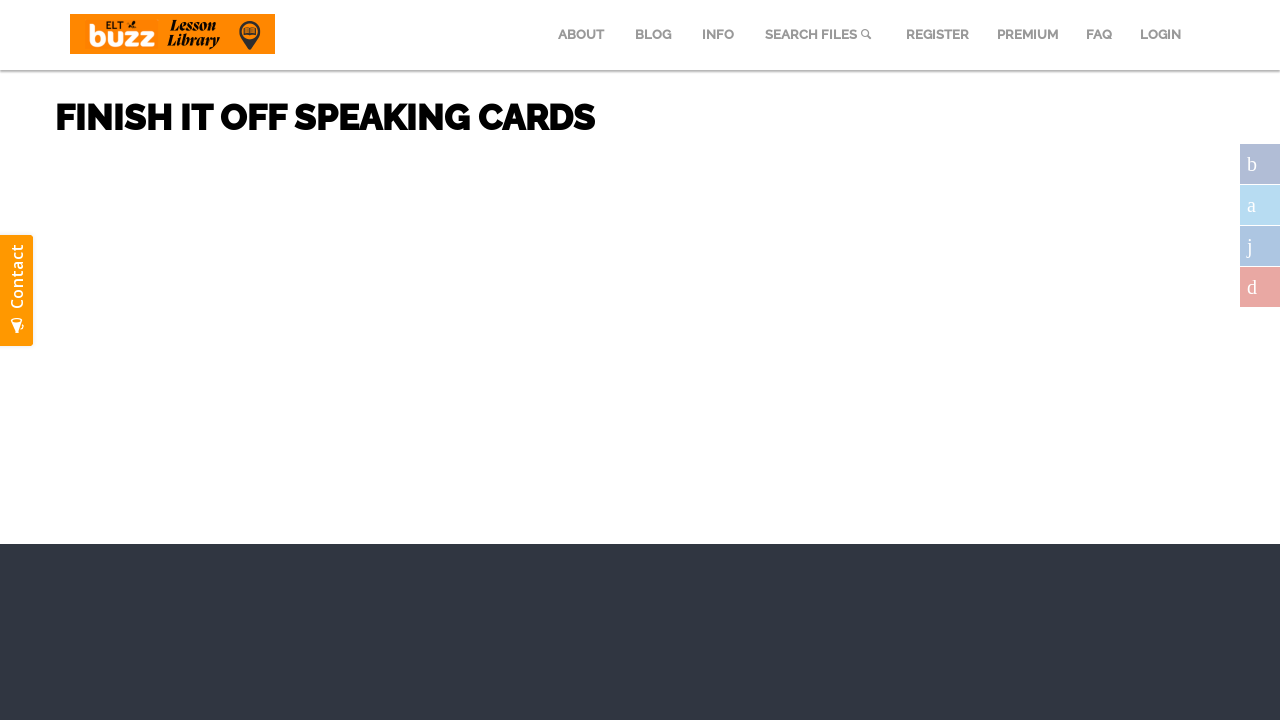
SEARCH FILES (820, 34)
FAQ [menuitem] (1099, 34)
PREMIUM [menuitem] (1027, 34)
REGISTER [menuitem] (937, 34)
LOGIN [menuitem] (1160, 34)
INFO (718, 34)
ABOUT (581, 34)
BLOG (653, 34)
